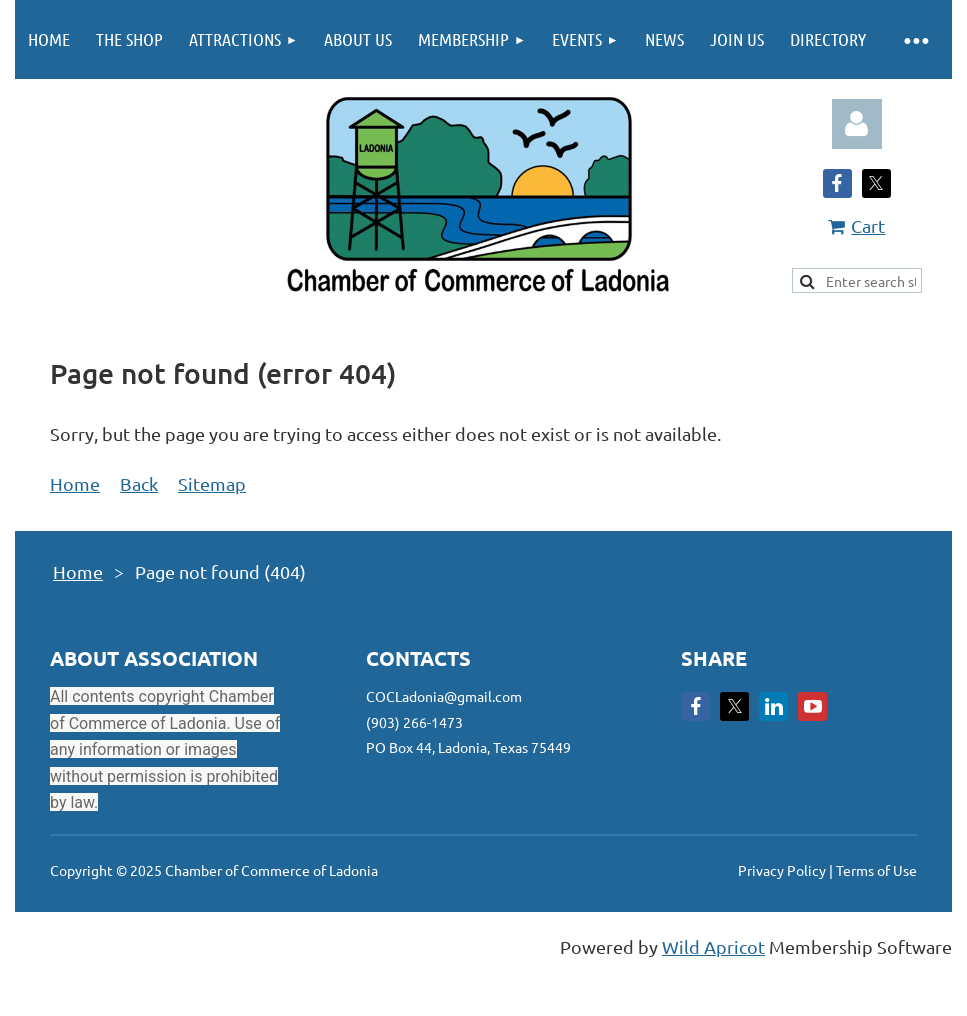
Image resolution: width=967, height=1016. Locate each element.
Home (75, 483)
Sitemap (212, 483)
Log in (857, 124)
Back (139, 483)
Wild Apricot (713, 946)
